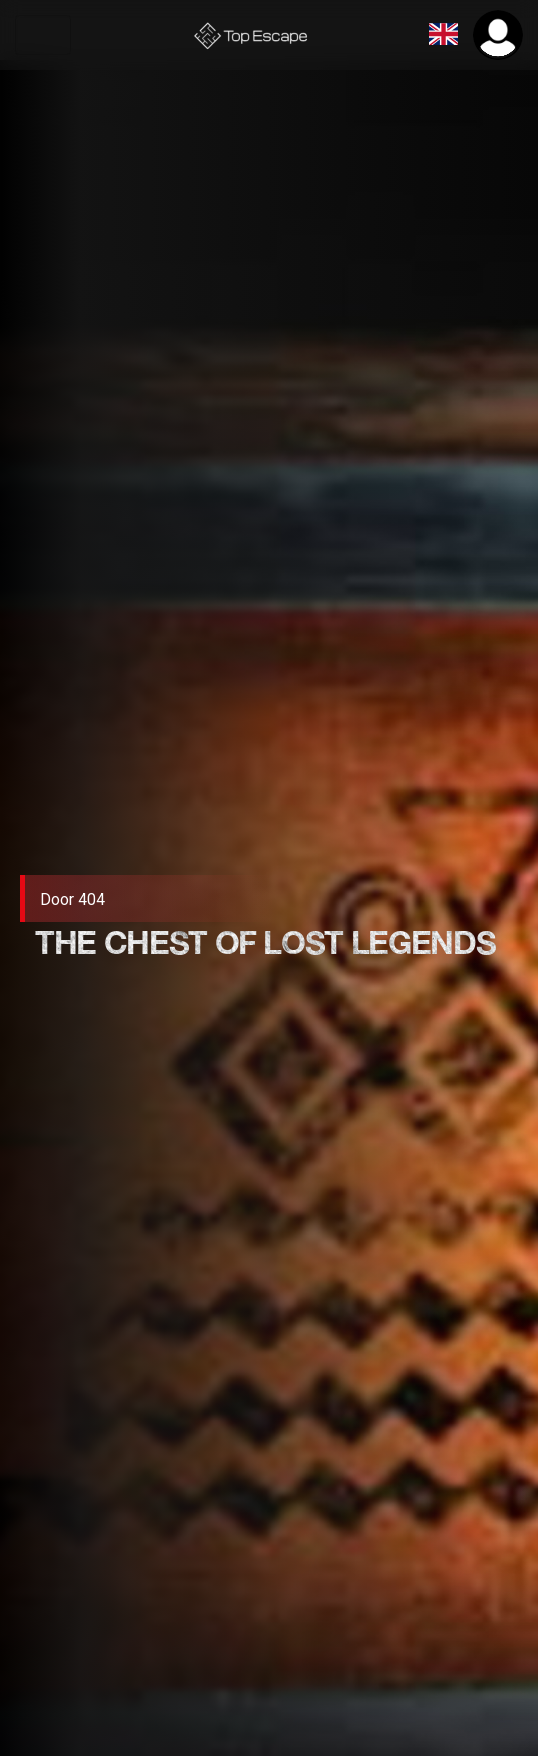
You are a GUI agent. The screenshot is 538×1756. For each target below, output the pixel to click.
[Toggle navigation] (43, 35)
